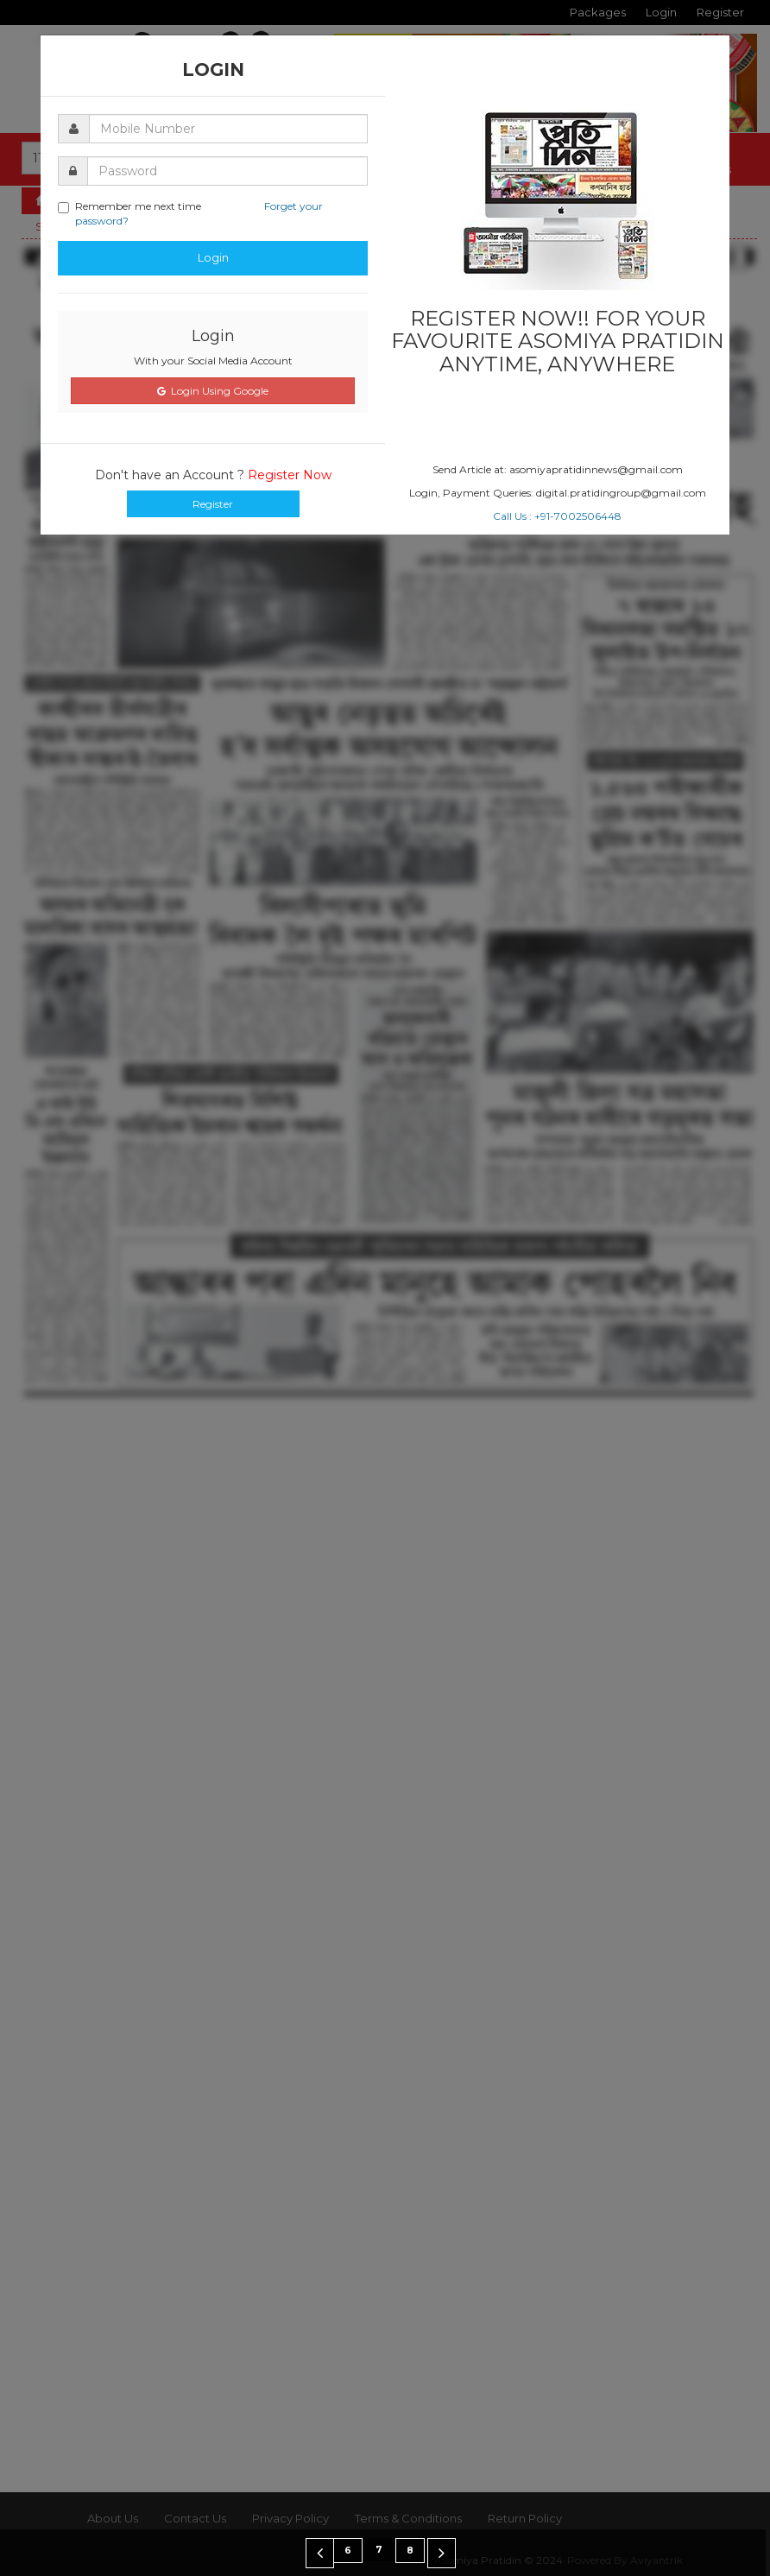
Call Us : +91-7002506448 (557, 516)
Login (213, 257)
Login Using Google (212, 390)
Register (212, 503)
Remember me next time (190, 213)
